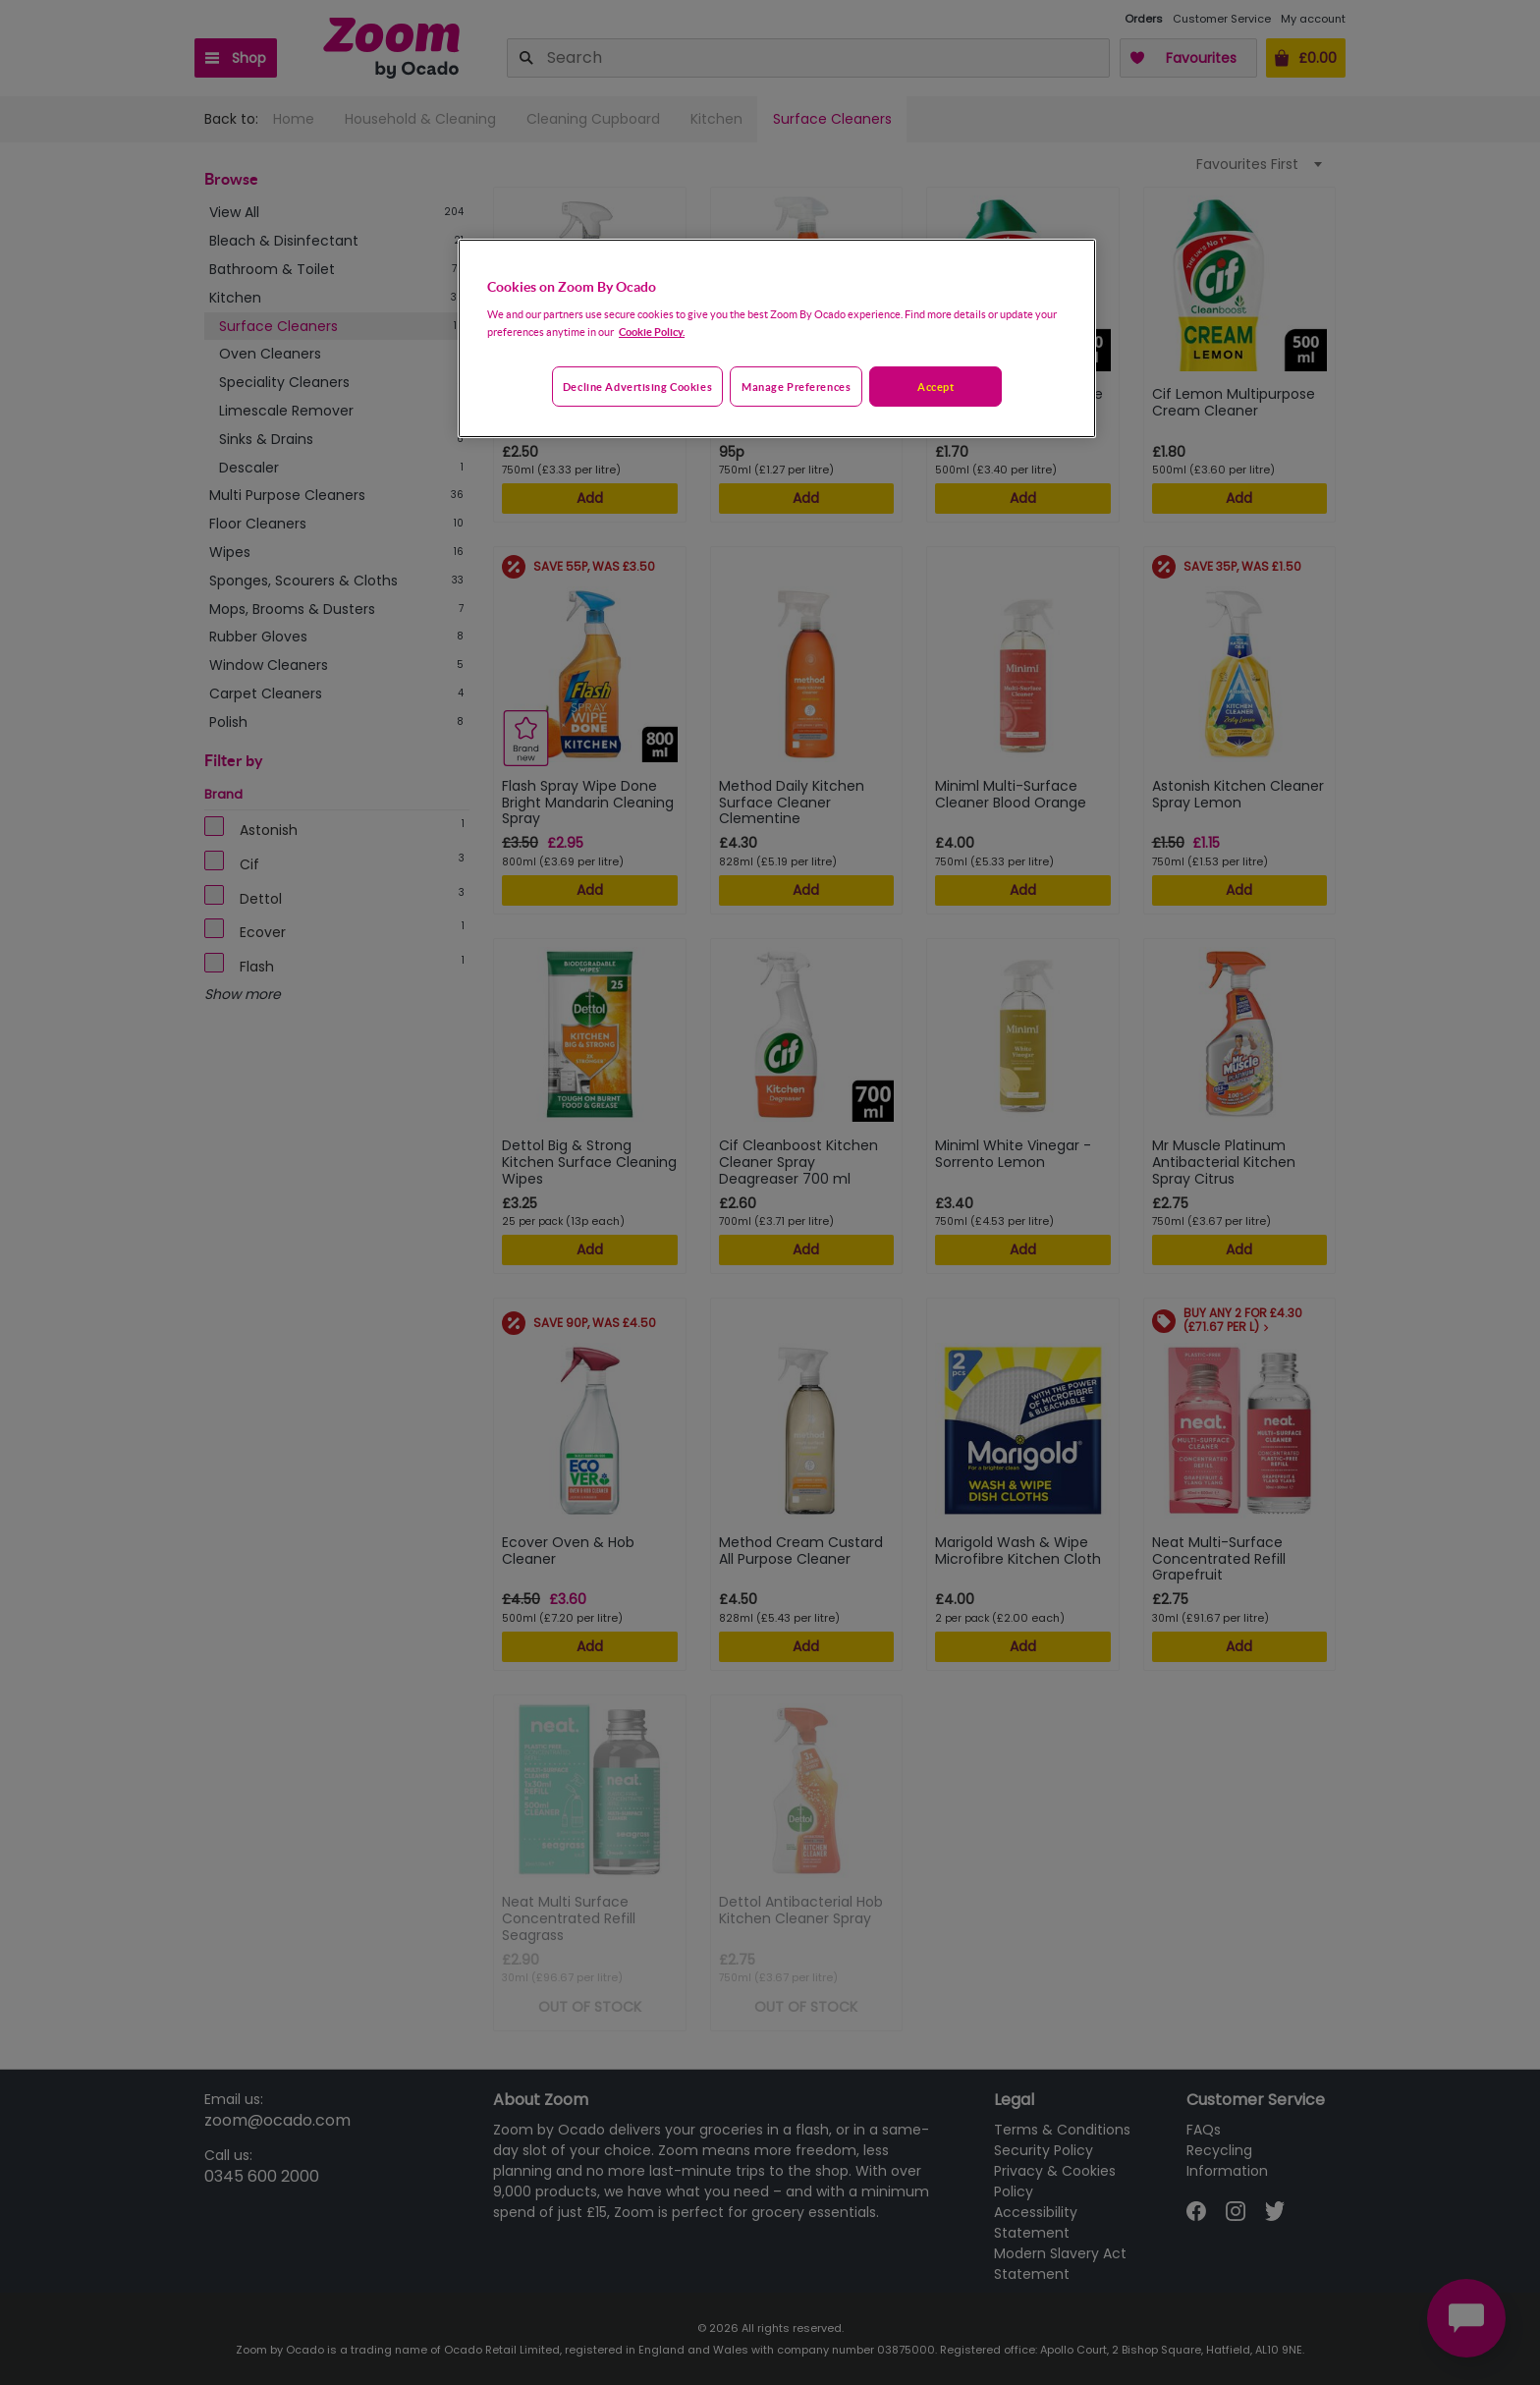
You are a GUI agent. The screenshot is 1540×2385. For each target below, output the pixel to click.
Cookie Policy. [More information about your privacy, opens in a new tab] (652, 331)
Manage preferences (796, 386)
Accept (935, 386)
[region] (777, 339)
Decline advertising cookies (637, 386)
